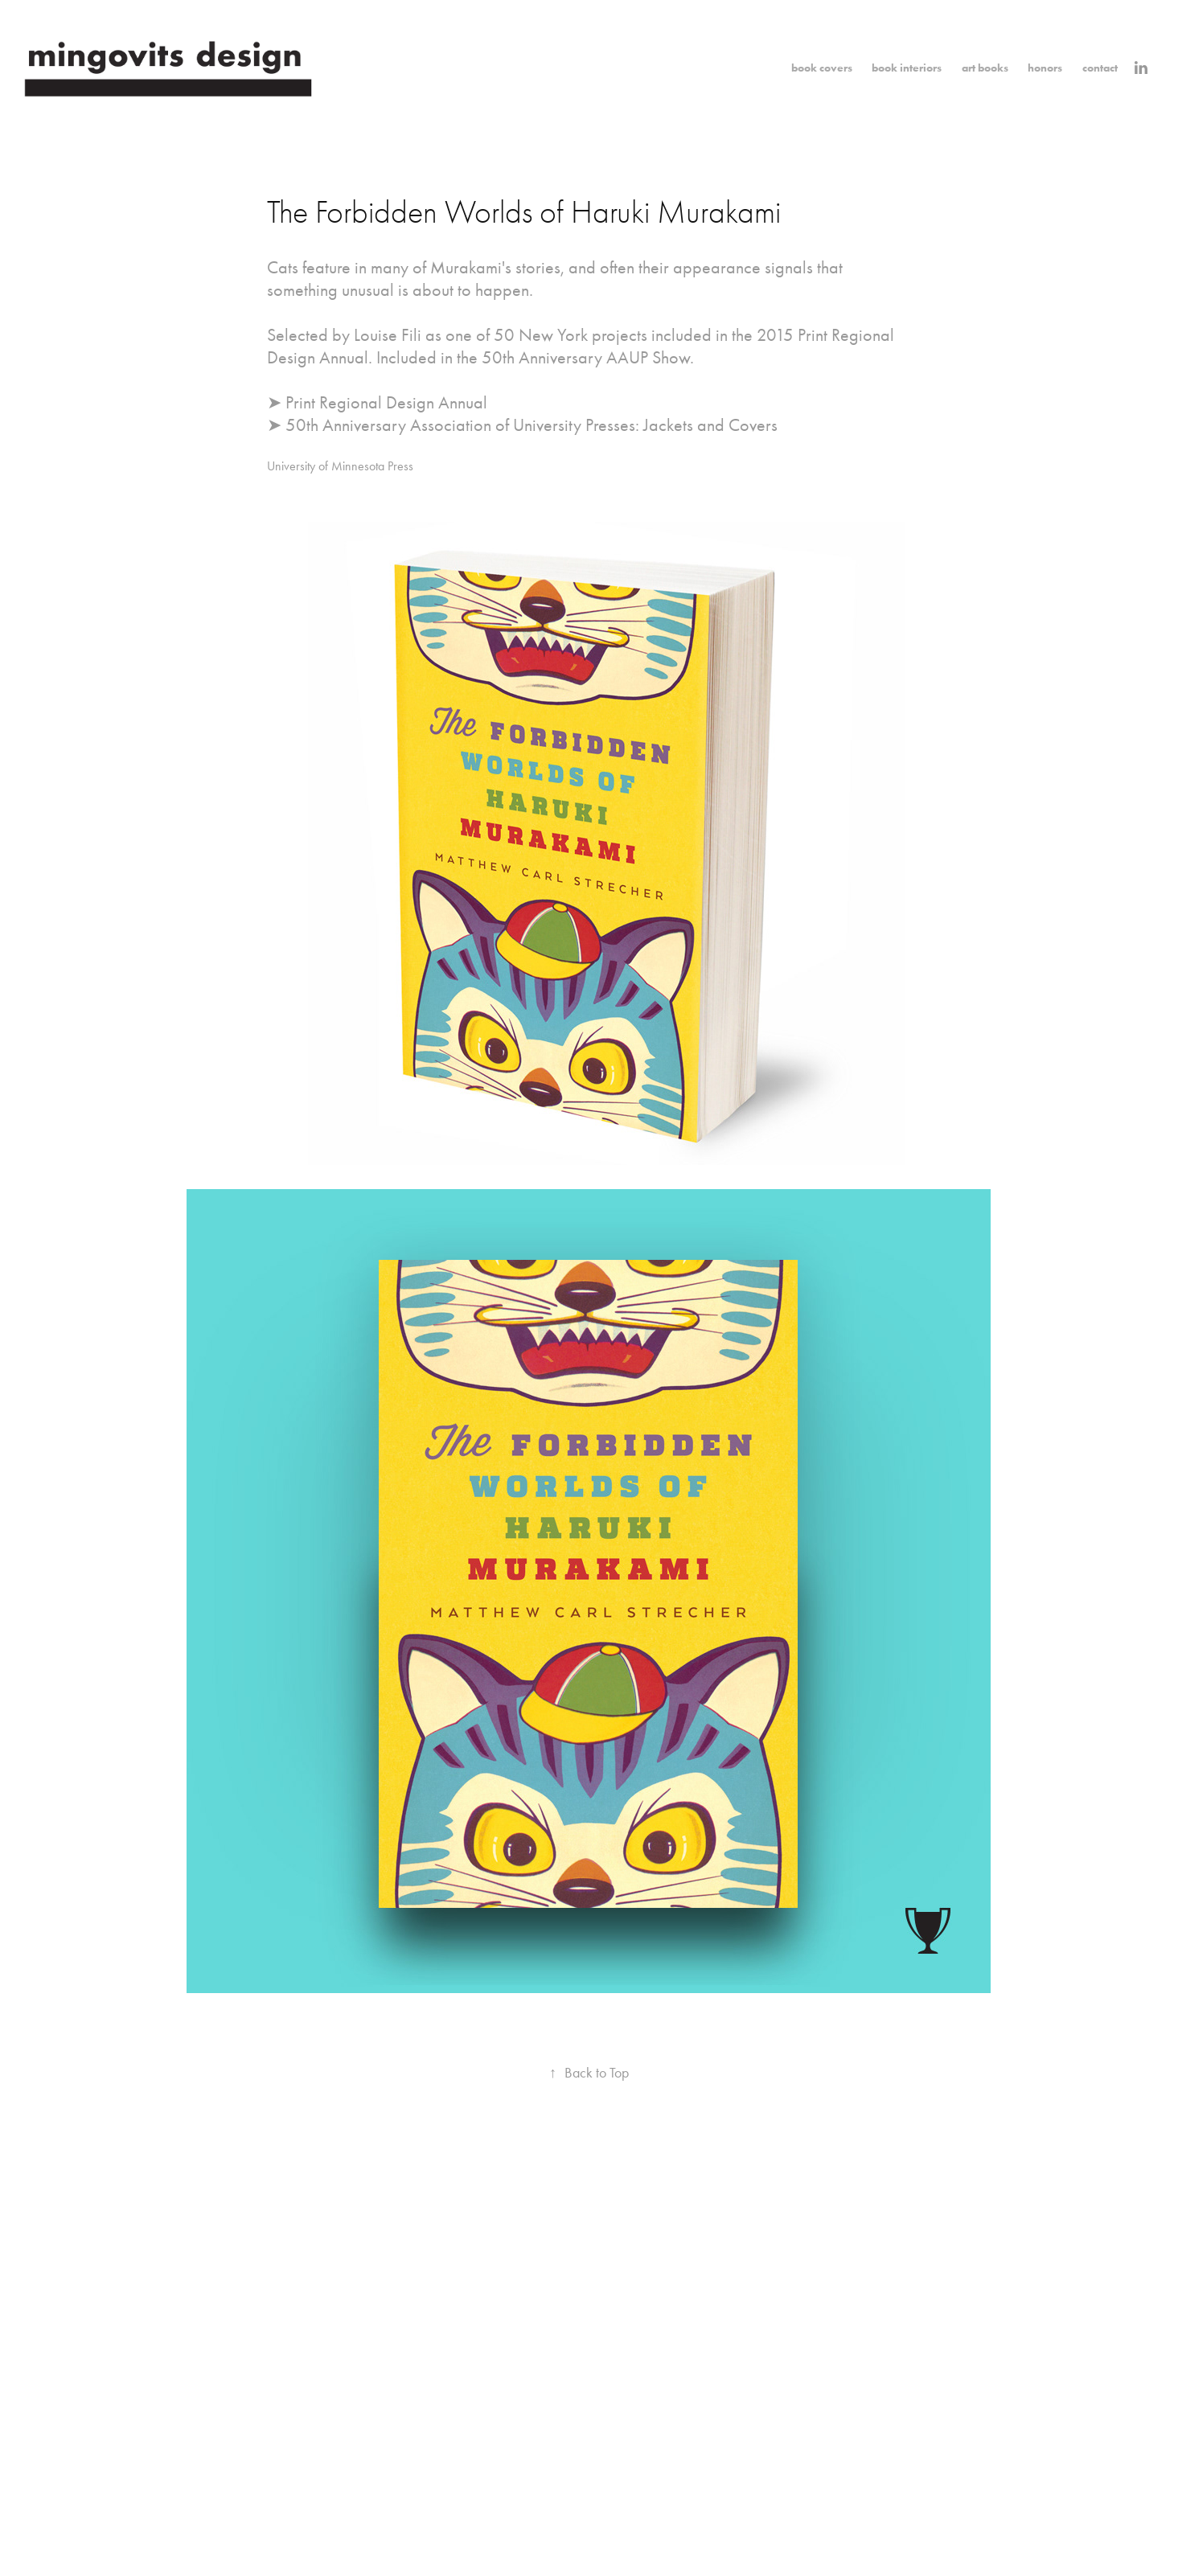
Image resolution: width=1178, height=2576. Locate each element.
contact (1100, 68)
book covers (821, 68)
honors (1045, 68)
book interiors (907, 68)
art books (985, 68)
